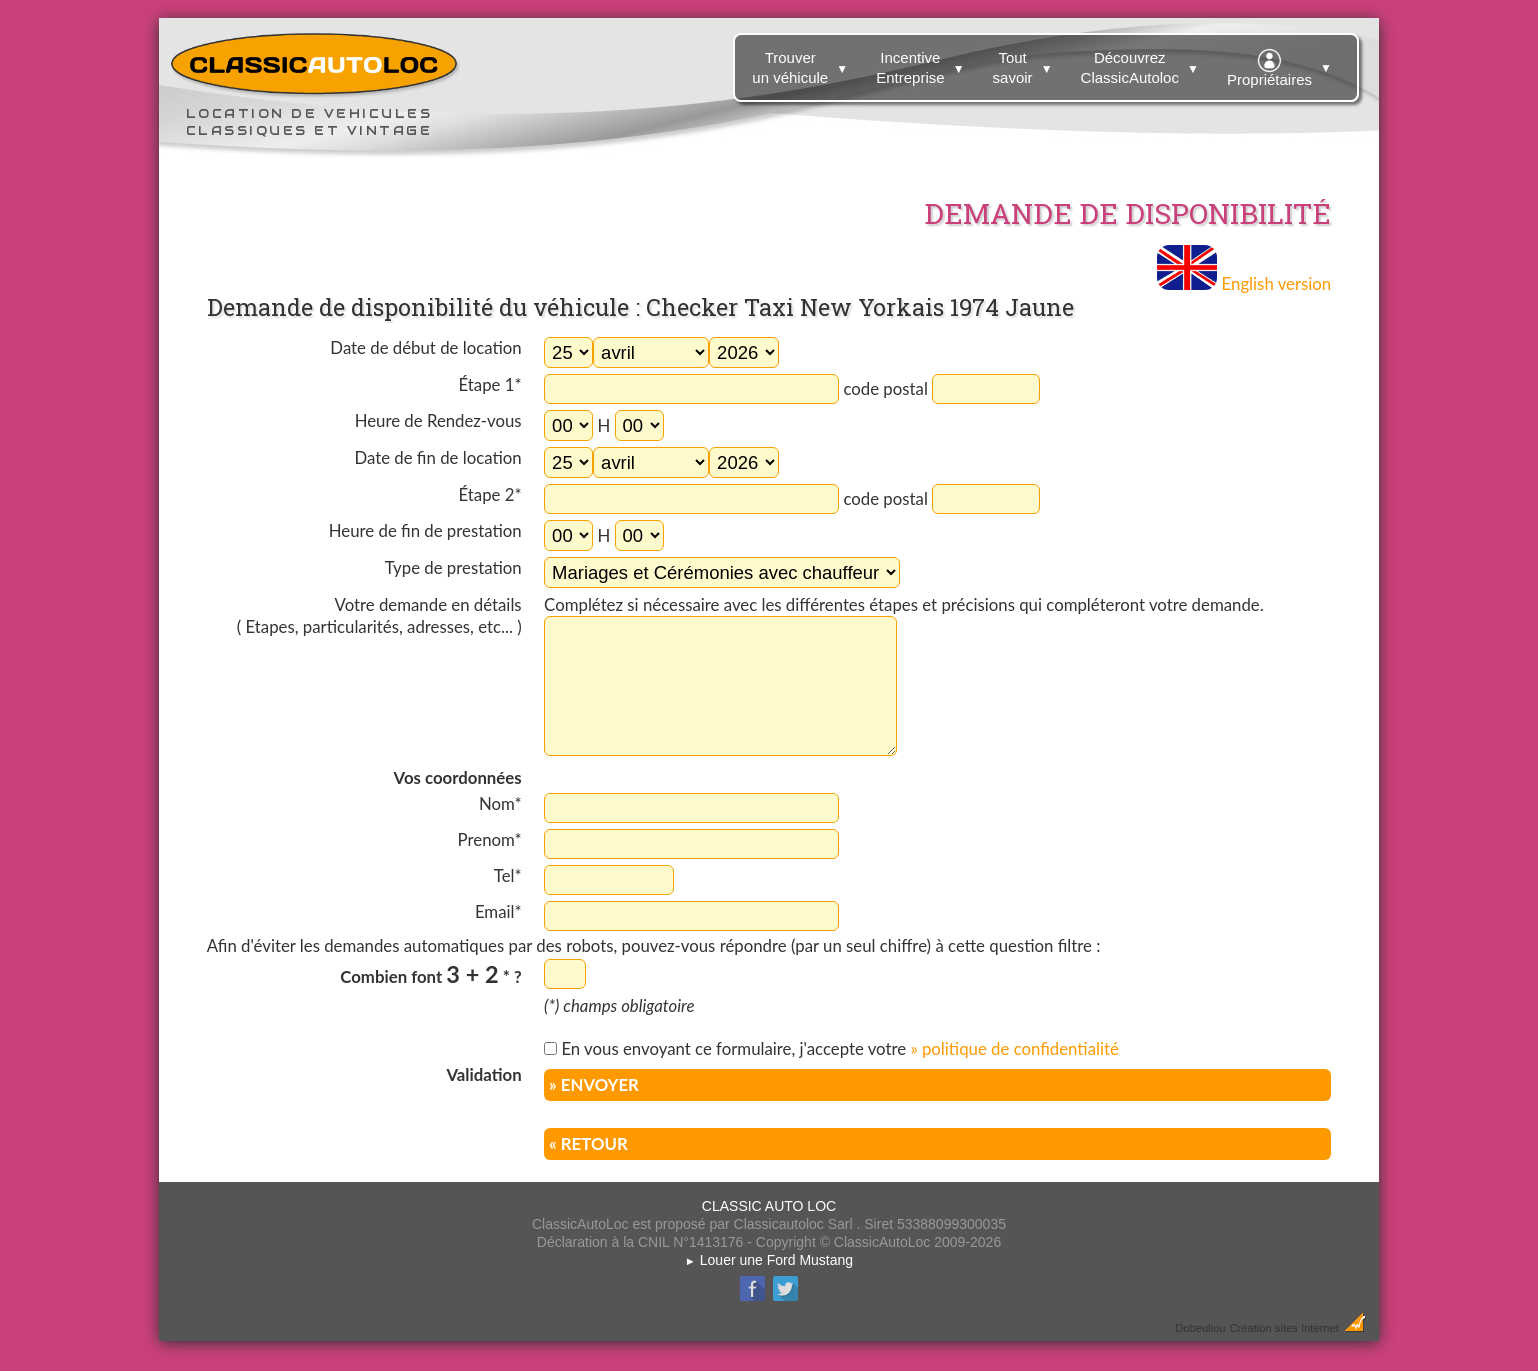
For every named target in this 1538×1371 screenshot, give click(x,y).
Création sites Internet (1283, 1328)
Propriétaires (1282, 65)
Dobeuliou (1200, 1328)
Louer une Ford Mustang (769, 1260)
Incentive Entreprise (922, 64)
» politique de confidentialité (1014, 1048)
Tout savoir (1025, 64)
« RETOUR (588, 1143)
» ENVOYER (594, 1084)
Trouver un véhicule (802, 64)
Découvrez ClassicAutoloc (1142, 64)
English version (1244, 283)
